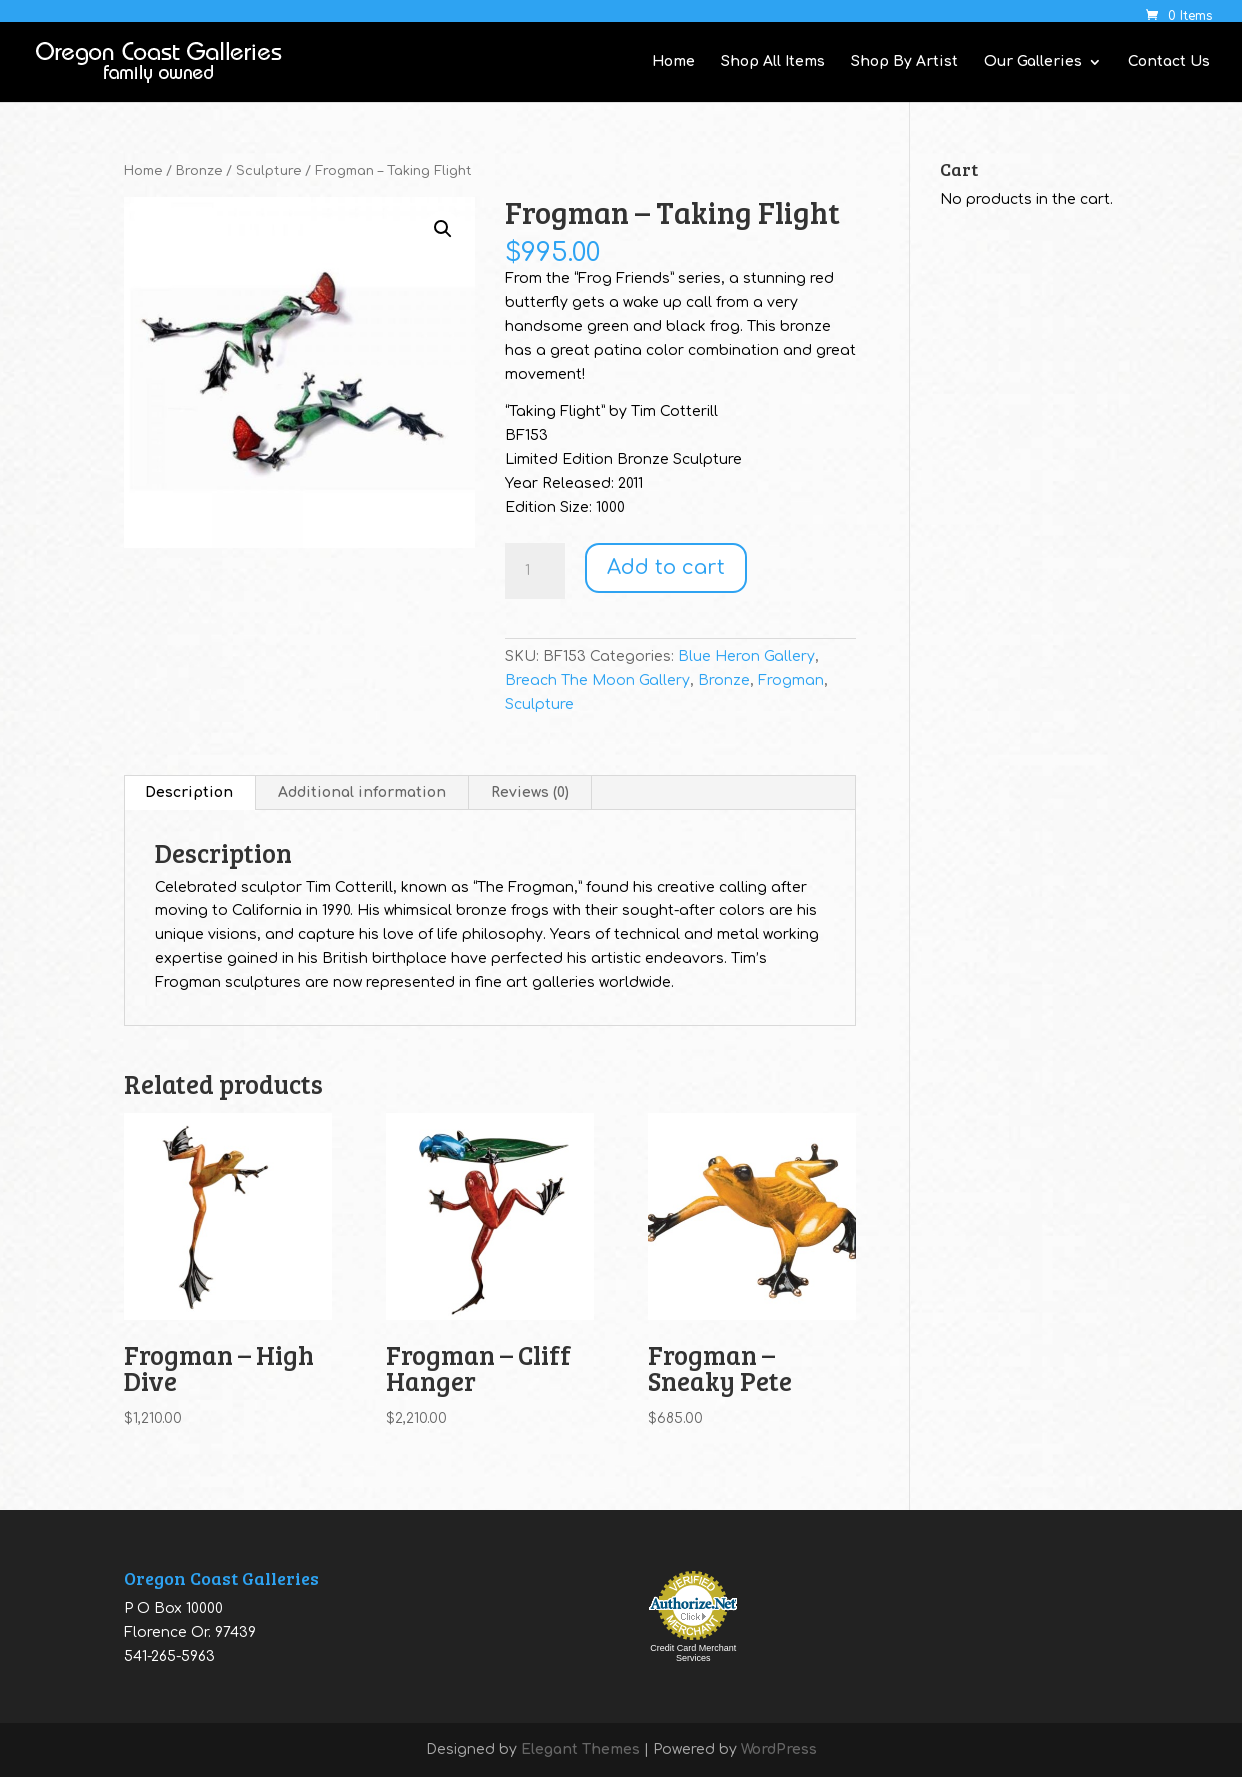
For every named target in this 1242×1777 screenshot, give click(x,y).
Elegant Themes (580, 1749)
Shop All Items (773, 62)
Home (673, 62)
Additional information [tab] (362, 792)
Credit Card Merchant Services (693, 1653)
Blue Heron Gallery (746, 656)
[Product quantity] (535, 571)
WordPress (779, 1749)
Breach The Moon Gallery (597, 680)
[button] (443, 229)
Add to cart (666, 567)
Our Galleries (1033, 62)
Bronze (199, 171)
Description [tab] (189, 792)
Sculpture (268, 171)
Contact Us (1169, 62)
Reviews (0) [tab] (530, 792)
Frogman (791, 680)
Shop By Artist (904, 62)
